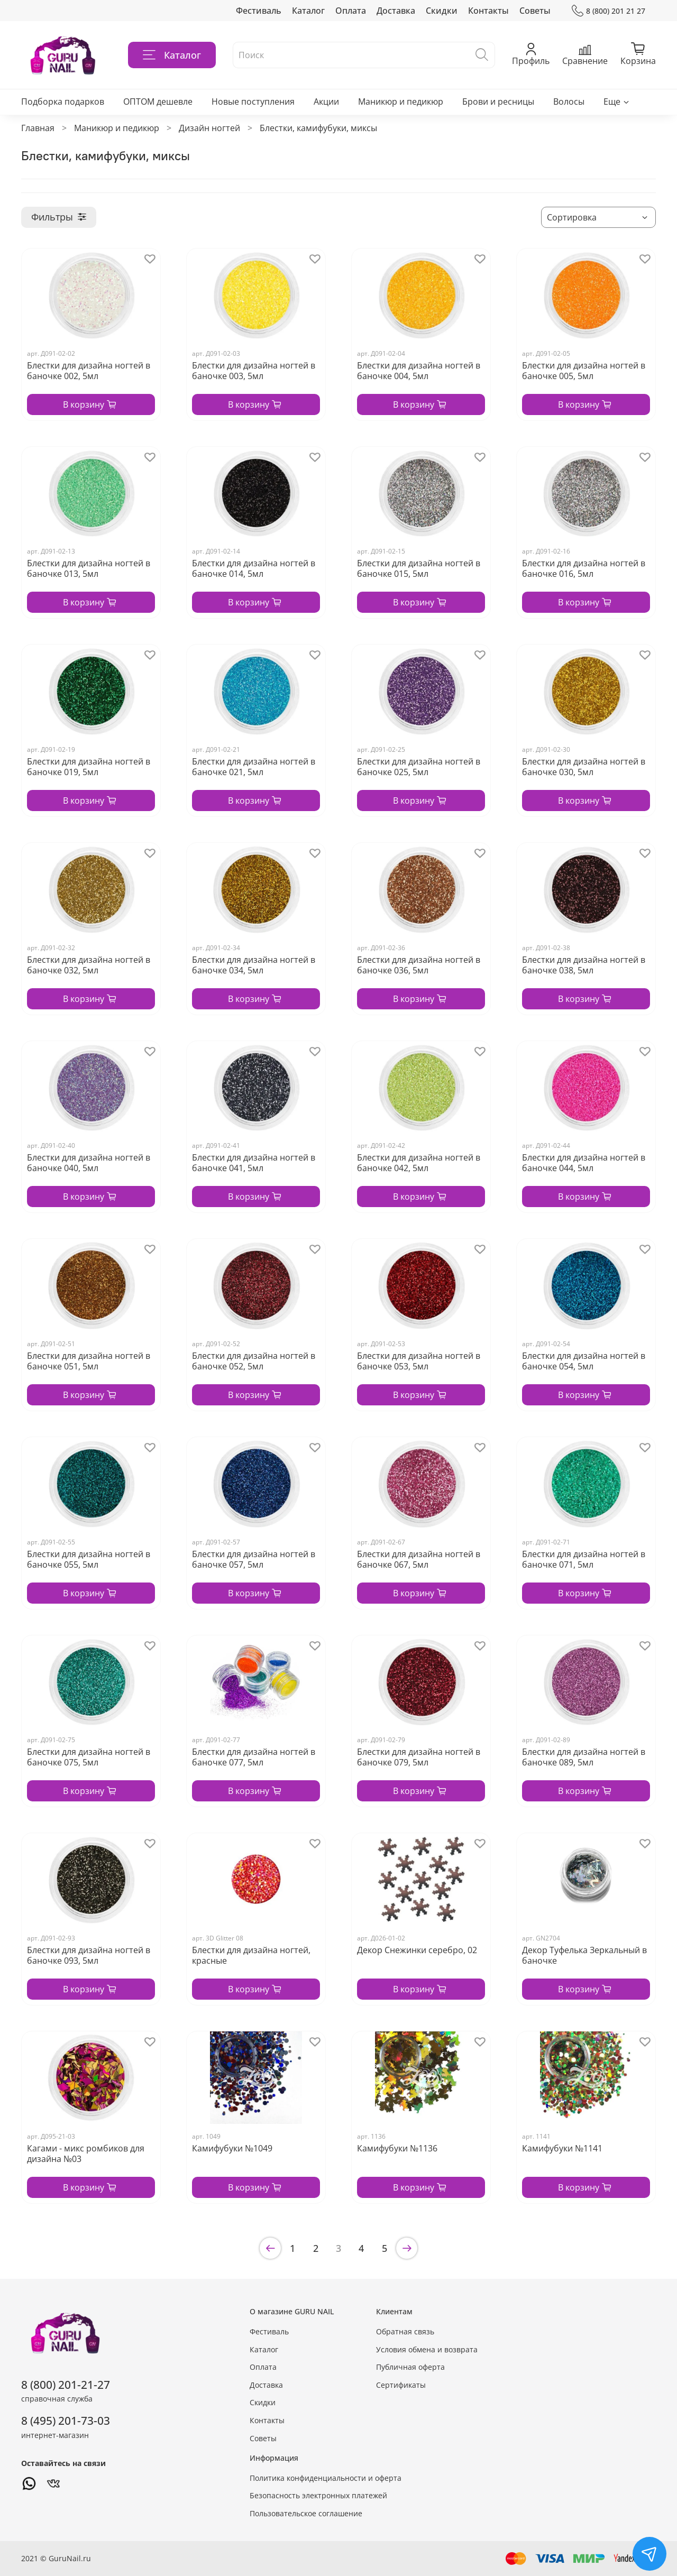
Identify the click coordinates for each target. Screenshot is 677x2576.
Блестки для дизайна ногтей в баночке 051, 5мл (88, 1361)
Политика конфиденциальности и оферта (325, 2478)
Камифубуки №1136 (397, 2148)
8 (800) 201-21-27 (65, 2384)
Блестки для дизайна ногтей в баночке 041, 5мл (253, 1163)
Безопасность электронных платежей (318, 2495)
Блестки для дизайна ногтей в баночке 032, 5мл (88, 965)
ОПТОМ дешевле (158, 101)
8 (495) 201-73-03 (65, 2420)
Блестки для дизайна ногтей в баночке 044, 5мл (583, 1163)
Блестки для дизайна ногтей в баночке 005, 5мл (583, 371)
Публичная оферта (410, 2367)
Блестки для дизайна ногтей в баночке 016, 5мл (583, 568)
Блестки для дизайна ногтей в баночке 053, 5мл (418, 1361)
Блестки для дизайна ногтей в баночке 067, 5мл (418, 1559)
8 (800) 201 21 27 (608, 10)
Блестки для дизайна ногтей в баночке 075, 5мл (88, 1757)
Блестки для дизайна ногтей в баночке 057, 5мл (253, 1559)
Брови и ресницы (498, 101)
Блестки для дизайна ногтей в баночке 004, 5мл (418, 371)
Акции (326, 101)
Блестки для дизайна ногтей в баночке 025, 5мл (418, 767)
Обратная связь (405, 2331)
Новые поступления (253, 101)
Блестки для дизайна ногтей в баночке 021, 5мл (253, 767)
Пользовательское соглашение (306, 2513)
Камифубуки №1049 (232, 2148)
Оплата (350, 10)
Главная (37, 128)
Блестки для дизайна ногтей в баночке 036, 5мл (418, 965)
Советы (535, 10)
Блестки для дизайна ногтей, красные (251, 1955)
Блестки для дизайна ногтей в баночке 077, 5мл (253, 1757)
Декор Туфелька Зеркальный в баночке (584, 1955)
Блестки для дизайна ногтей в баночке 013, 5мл (88, 568)
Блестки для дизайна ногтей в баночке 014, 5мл (253, 568)
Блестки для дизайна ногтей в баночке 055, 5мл (88, 1559)
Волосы (568, 101)
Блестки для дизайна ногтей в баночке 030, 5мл (583, 767)
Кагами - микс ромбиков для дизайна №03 (85, 2153)
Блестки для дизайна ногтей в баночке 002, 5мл (88, 371)
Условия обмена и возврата (427, 2349)
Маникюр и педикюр (400, 101)
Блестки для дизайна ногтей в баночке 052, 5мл (253, 1361)
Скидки (442, 10)
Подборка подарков (62, 101)
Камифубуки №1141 (562, 2148)
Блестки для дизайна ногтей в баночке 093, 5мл (88, 1955)
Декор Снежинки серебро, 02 (417, 1950)
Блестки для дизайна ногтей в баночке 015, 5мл (418, 568)
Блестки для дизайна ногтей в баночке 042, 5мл (418, 1163)
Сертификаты (401, 2385)
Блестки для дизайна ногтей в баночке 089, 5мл (583, 1757)
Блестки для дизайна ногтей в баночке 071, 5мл (583, 1559)
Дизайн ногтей (209, 128)
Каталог (308, 10)
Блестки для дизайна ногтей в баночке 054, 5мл (583, 1361)
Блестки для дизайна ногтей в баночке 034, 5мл (253, 965)
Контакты (488, 10)
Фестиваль (258, 10)
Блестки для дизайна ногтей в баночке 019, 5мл (88, 767)
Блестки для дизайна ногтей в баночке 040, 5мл (88, 1163)
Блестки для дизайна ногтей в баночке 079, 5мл (418, 1757)
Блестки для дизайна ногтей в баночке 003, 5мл (253, 371)
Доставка (396, 10)
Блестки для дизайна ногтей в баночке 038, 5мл (583, 965)
